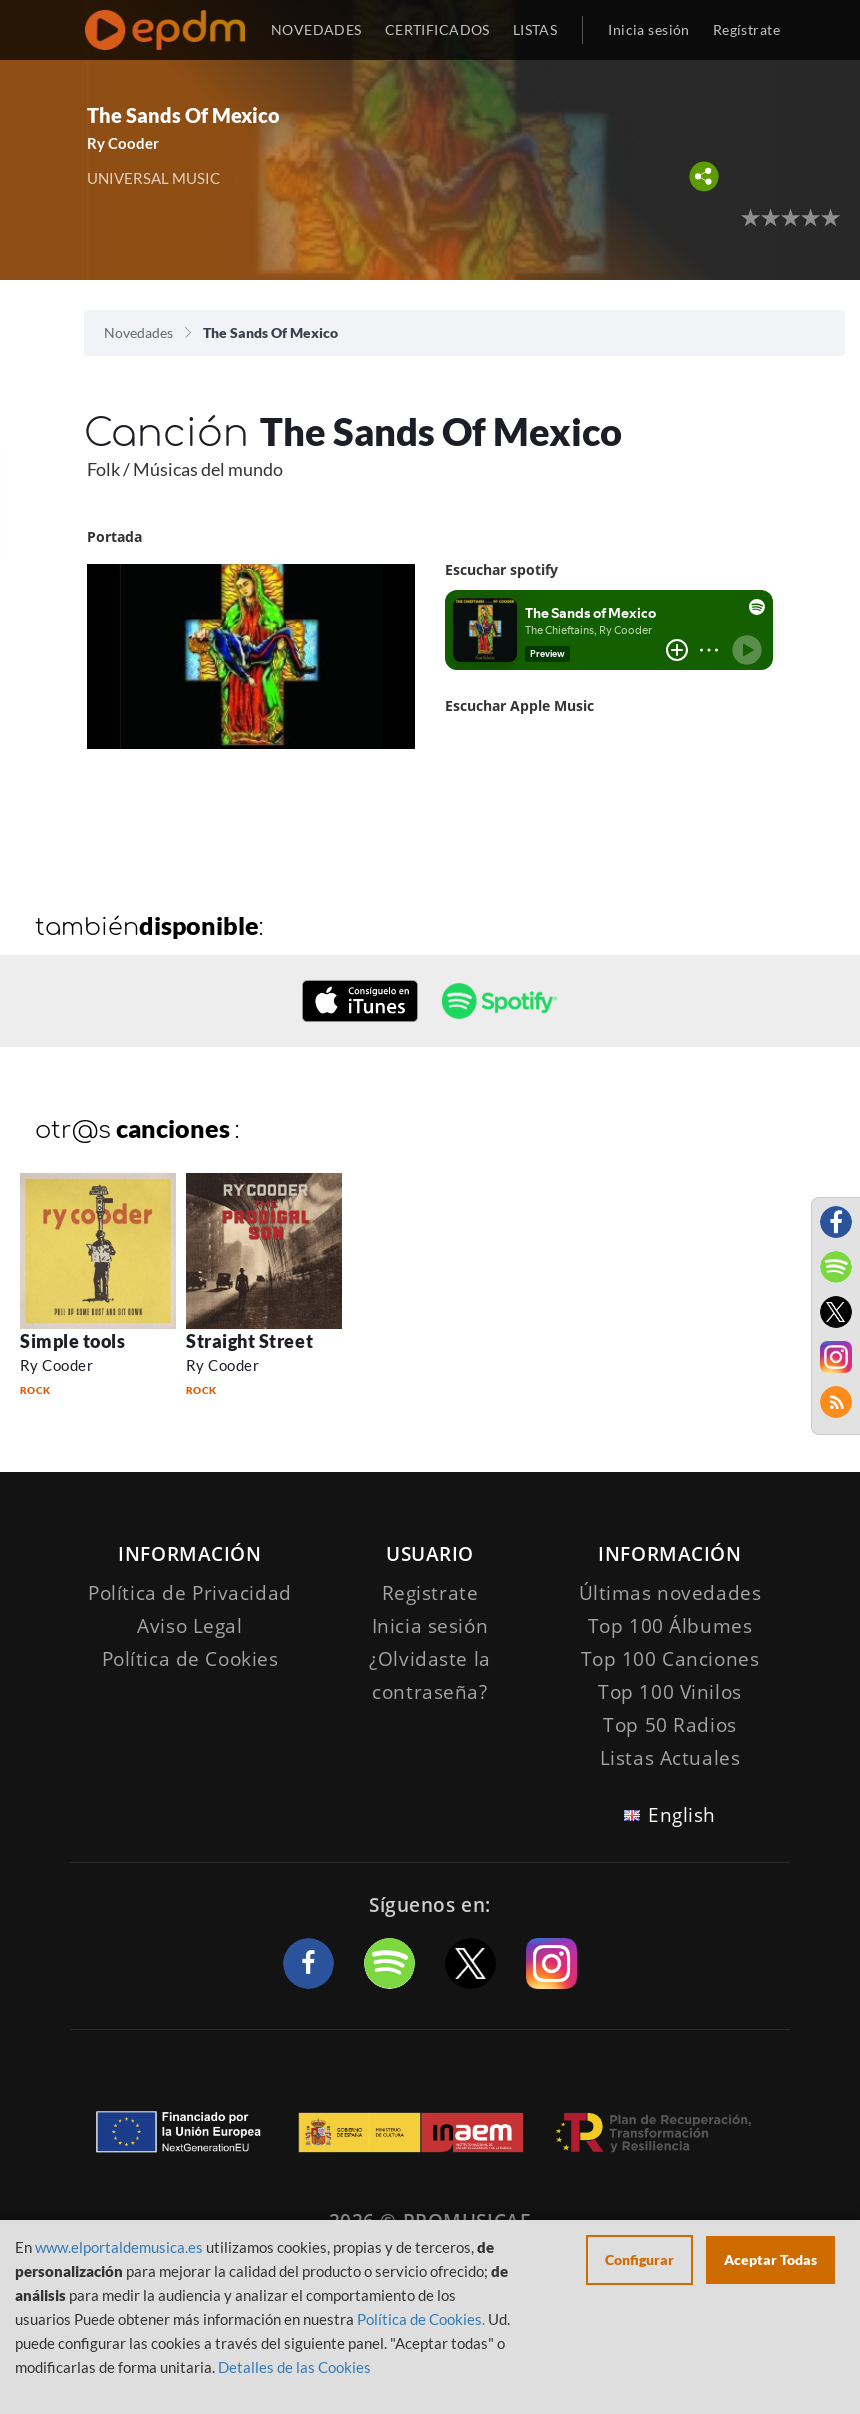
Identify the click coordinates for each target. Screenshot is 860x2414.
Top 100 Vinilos (670, 1692)
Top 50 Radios (669, 1725)
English (682, 1815)
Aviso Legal (189, 1626)
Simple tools (72, 1341)
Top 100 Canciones (670, 1659)
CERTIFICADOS (437, 29)
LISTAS (535, 29)
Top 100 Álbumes (670, 1626)
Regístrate (746, 29)
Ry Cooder (123, 143)
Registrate (430, 1593)
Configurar (639, 2259)
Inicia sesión (648, 29)
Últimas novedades (670, 1593)
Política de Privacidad (190, 1593)
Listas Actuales (670, 1758)
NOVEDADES (316, 29)
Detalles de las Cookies (294, 2367)
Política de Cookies (190, 1659)
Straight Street (249, 1341)
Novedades (138, 332)
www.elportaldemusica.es (119, 2247)
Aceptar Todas (770, 2259)
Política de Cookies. (421, 2319)
